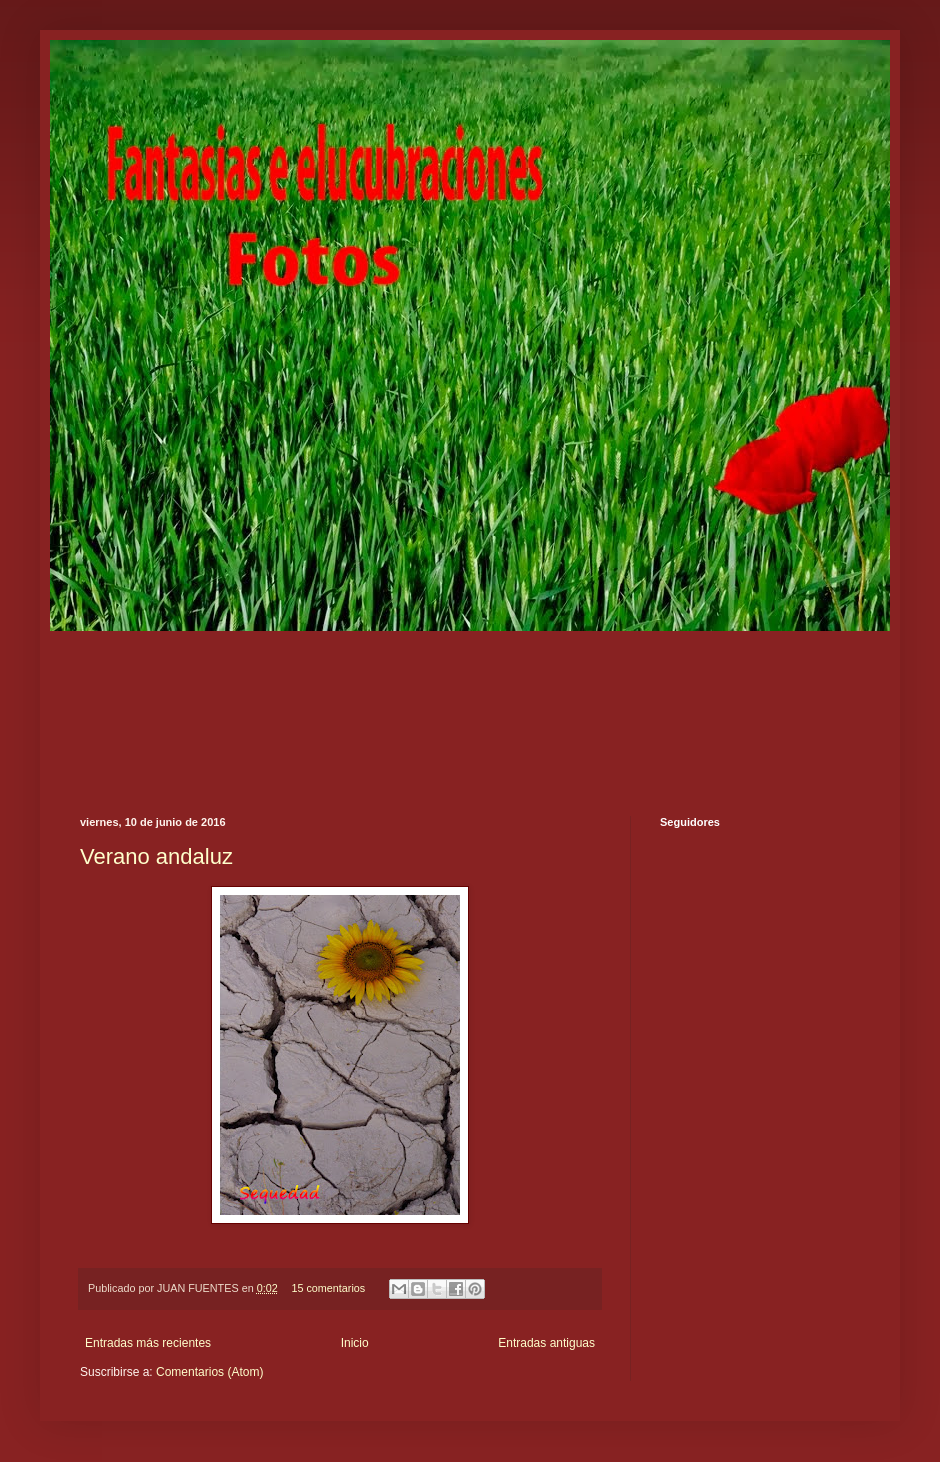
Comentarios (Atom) (209, 1372)
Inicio (355, 1343)
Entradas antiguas (546, 1343)
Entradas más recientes (148, 1343)
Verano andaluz (156, 856)
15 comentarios (328, 1288)
